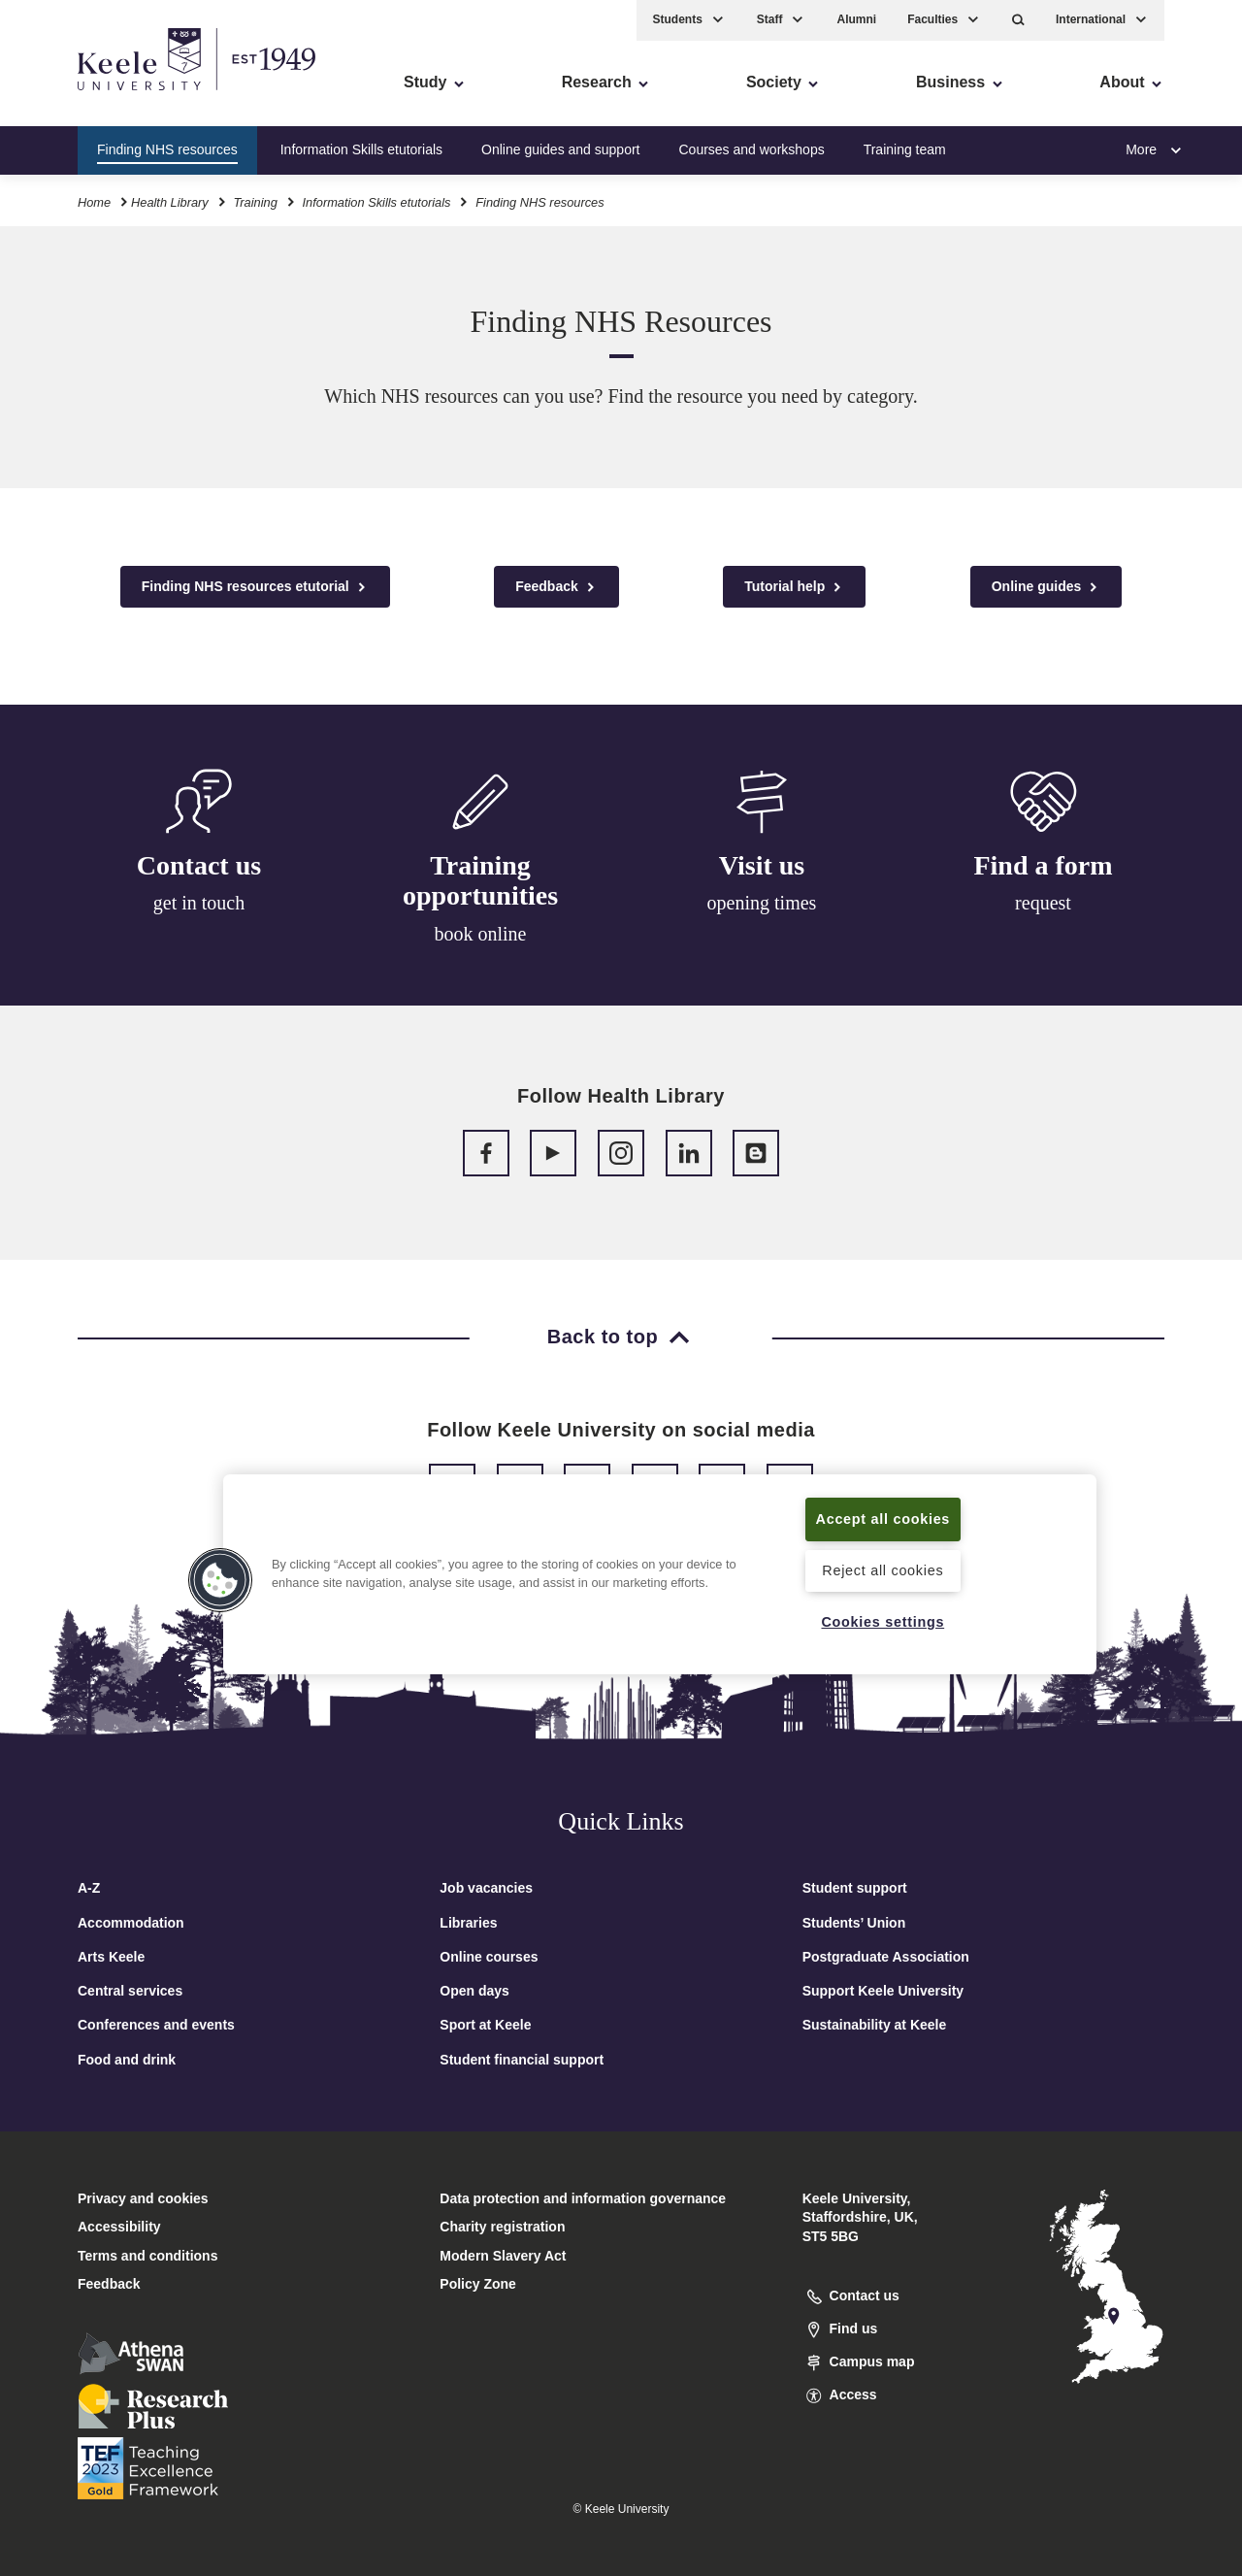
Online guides (1046, 586)
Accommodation (131, 1923)
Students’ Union (854, 1923)
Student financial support (522, 2059)
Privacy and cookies (143, 2198)
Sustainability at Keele (874, 2024)
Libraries (468, 1923)
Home (94, 202)
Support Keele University (883, 1990)
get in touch (199, 903)
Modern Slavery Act (503, 2255)
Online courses (489, 1957)
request (1043, 917)
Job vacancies (486, 1888)
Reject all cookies (882, 1570)
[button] (1018, 20)
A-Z (89, 1888)
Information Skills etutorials (361, 149)
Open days (474, 1990)
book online (481, 936)
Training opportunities (480, 883)
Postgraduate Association (885, 1957)
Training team (905, 149)
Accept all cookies (883, 1519)
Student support (854, 1888)
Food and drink (127, 2059)
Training (255, 202)
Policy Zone (478, 2284)
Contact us (199, 866)
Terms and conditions (147, 2255)
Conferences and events (156, 2024)
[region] (659, 1574)
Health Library (170, 202)
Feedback (556, 586)
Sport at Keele (485, 2024)
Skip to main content (103, 97)
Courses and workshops (751, 149)
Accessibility (71, 97)
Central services (130, 1990)
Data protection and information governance (583, 2198)
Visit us (761, 873)
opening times (762, 910)
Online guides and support (560, 149)
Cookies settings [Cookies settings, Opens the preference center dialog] (882, 1622)
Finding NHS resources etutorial (255, 586)
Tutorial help (794, 586)
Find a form (1042, 879)
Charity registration (502, 2226)
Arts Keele (111, 1957)
